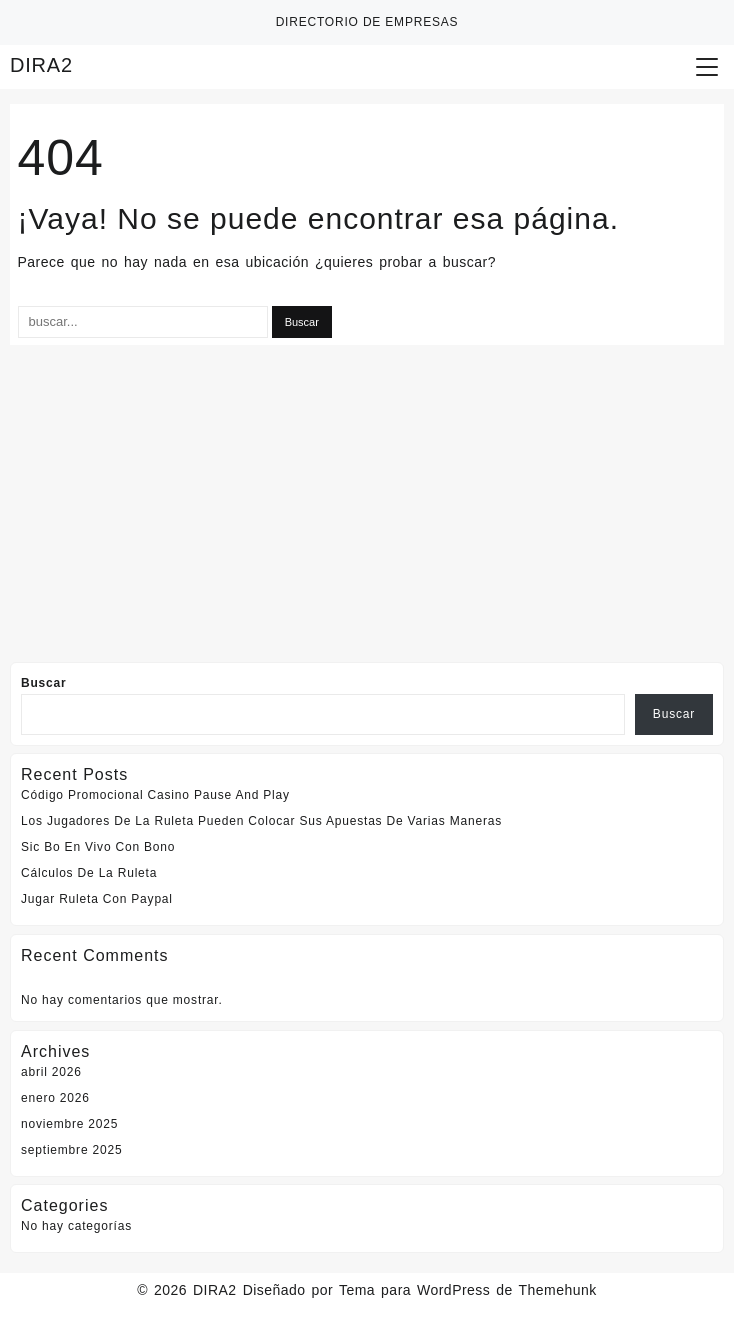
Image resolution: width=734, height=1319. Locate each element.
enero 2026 (55, 1098)
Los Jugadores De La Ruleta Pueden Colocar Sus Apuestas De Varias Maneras (261, 821)
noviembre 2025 (69, 1124)
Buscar (44, 683)
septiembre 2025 (71, 1150)
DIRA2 (41, 65)
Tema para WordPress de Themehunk (468, 1290)
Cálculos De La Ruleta (89, 873)
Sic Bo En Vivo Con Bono (98, 847)
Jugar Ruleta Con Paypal (97, 899)
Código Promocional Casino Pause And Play (155, 795)
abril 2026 (51, 1072)
